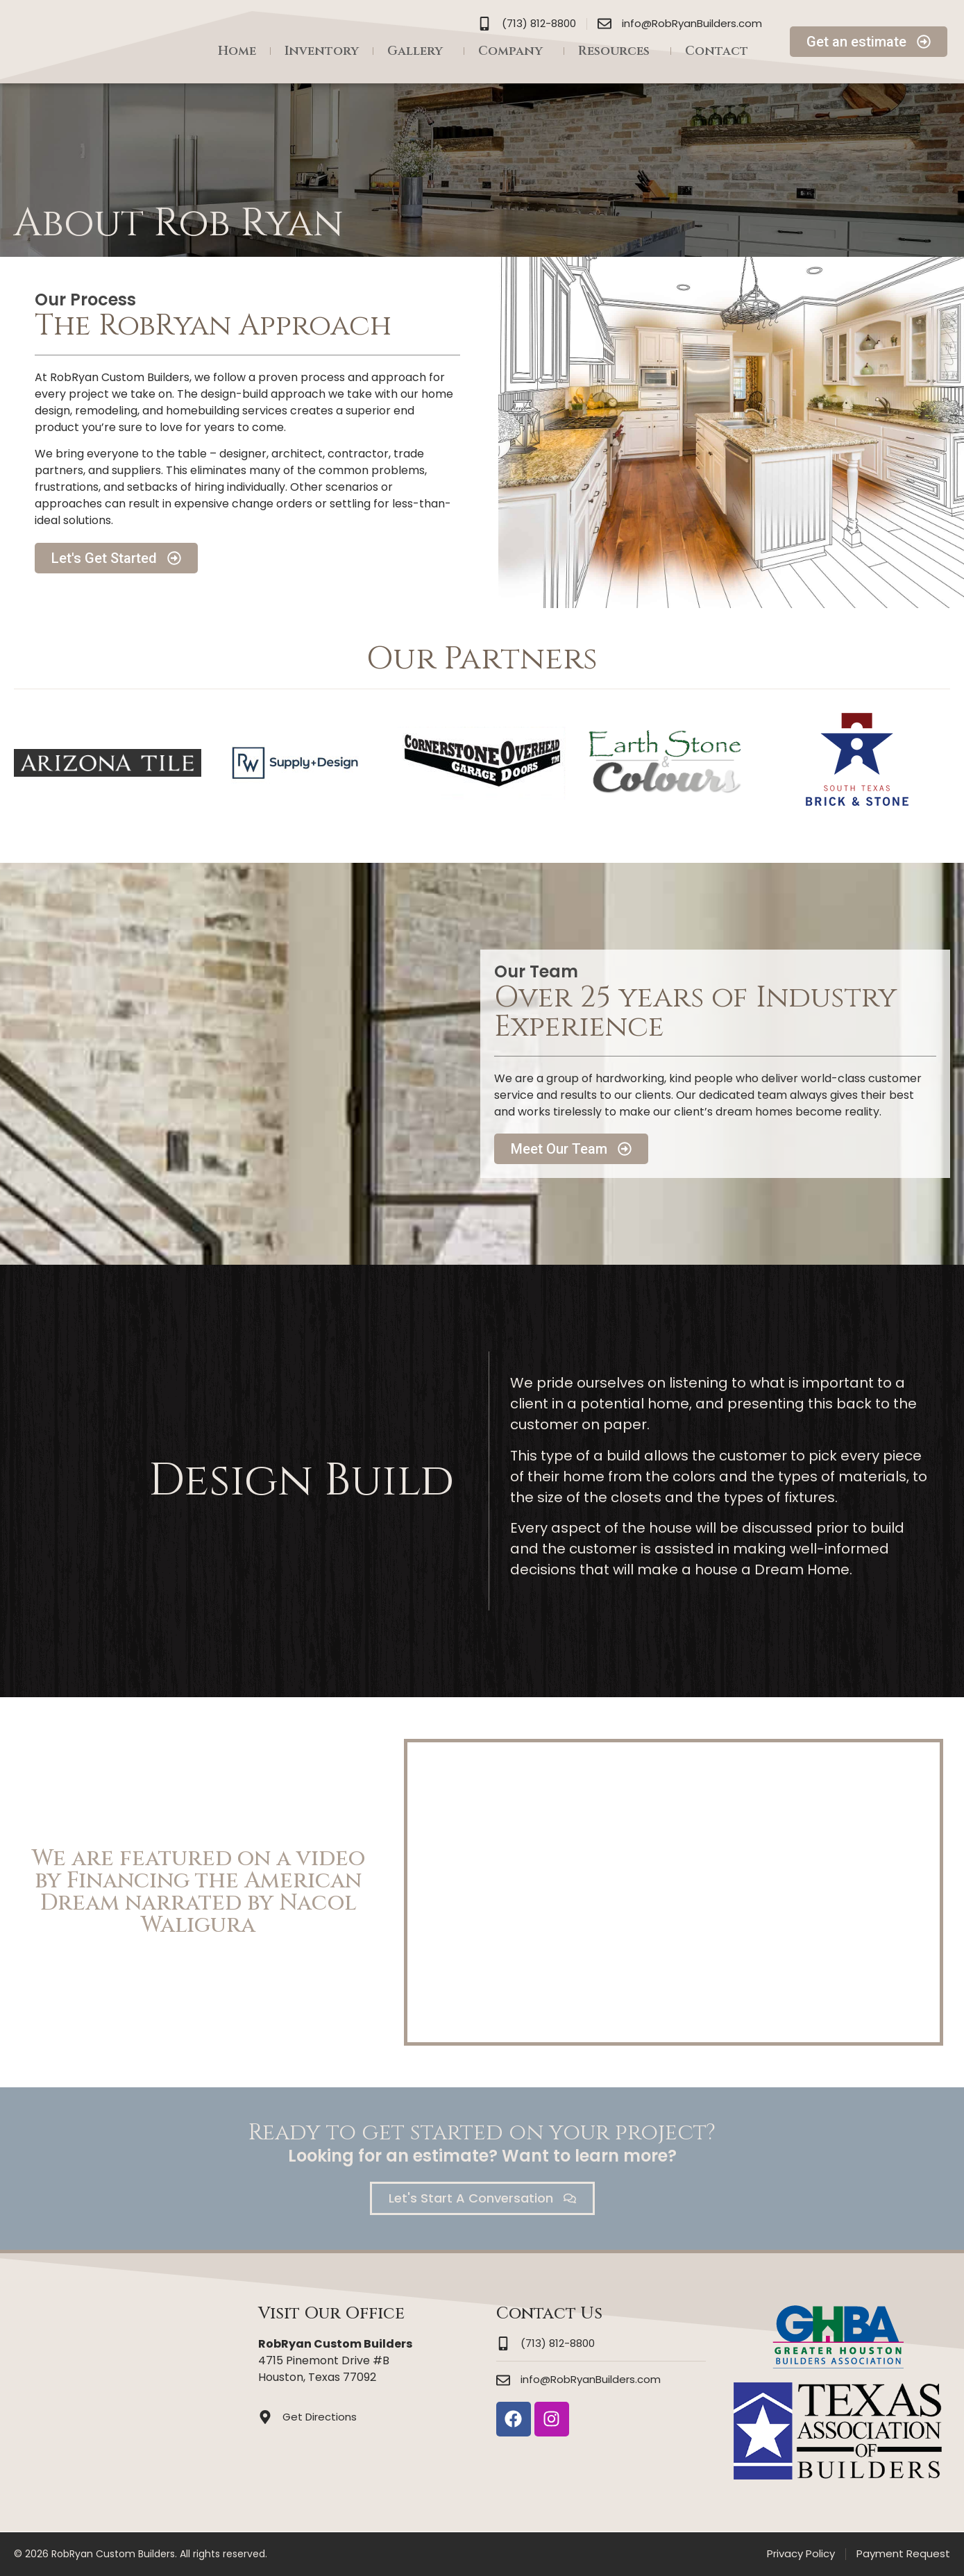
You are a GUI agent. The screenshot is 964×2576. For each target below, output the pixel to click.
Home (237, 51)
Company (514, 51)
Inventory (322, 51)
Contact (716, 51)
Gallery (418, 51)
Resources (617, 51)
